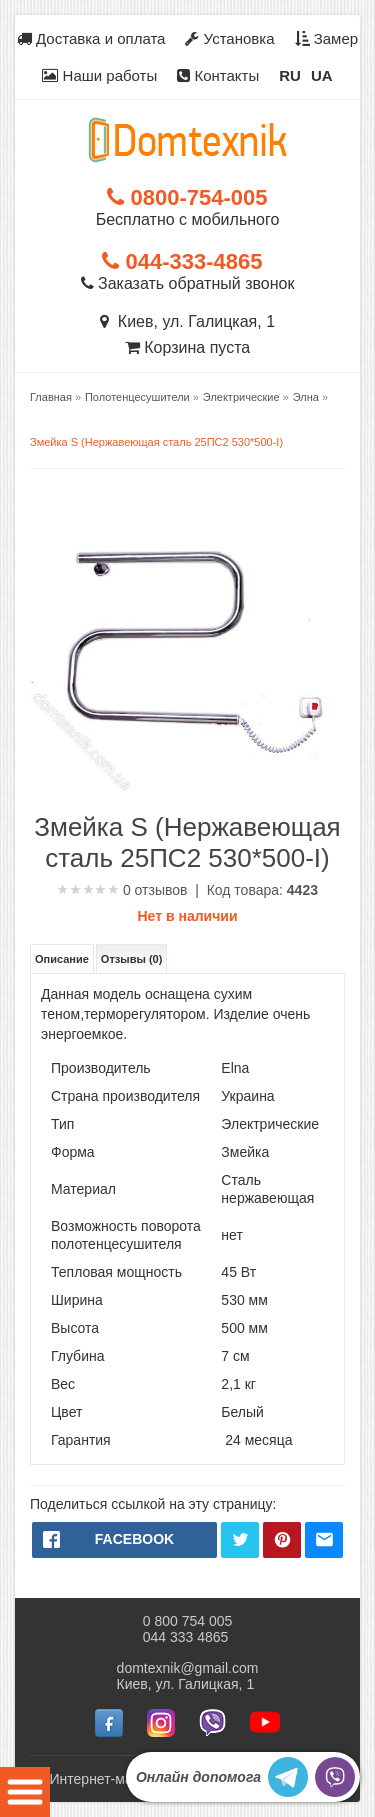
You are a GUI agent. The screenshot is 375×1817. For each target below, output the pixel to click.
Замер (327, 38)
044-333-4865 (182, 261)
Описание (62, 959)
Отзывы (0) (131, 959)
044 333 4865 (186, 1637)
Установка (229, 38)
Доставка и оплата (91, 38)
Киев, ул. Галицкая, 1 (187, 321)
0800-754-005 (187, 197)
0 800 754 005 (188, 1621)
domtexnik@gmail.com (188, 1668)
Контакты (218, 75)
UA (322, 75)
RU (290, 75)
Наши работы (99, 75)
